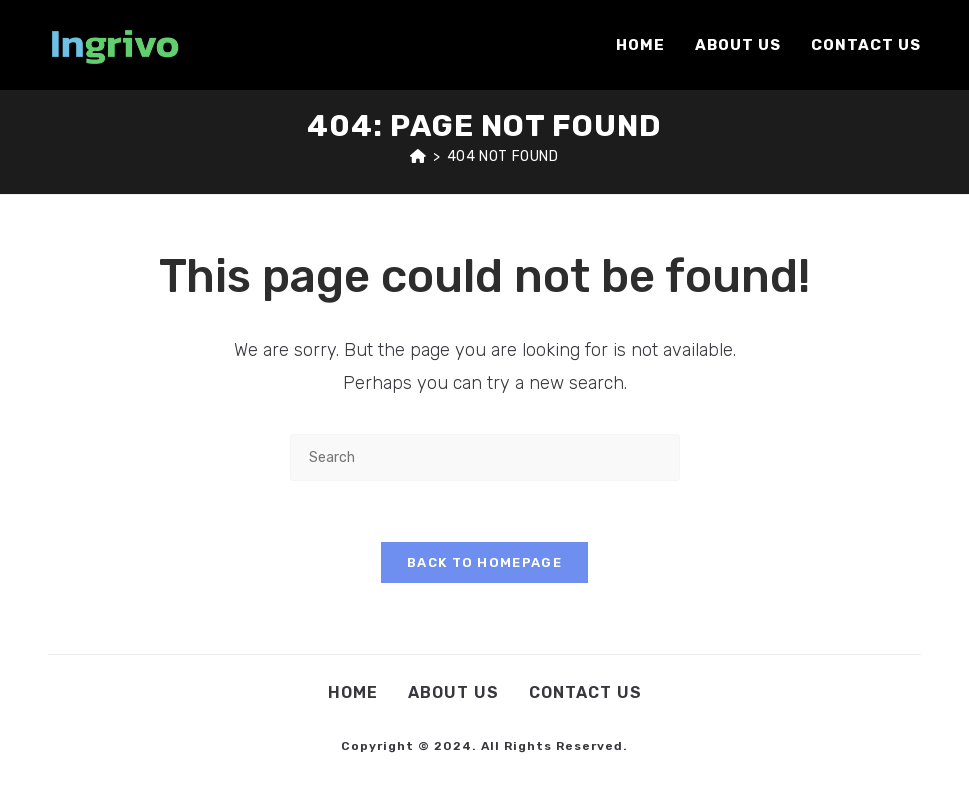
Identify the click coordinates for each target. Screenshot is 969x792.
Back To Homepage (484, 562)
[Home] (418, 156)
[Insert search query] (485, 457)
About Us (453, 692)
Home (353, 692)
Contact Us (585, 692)
